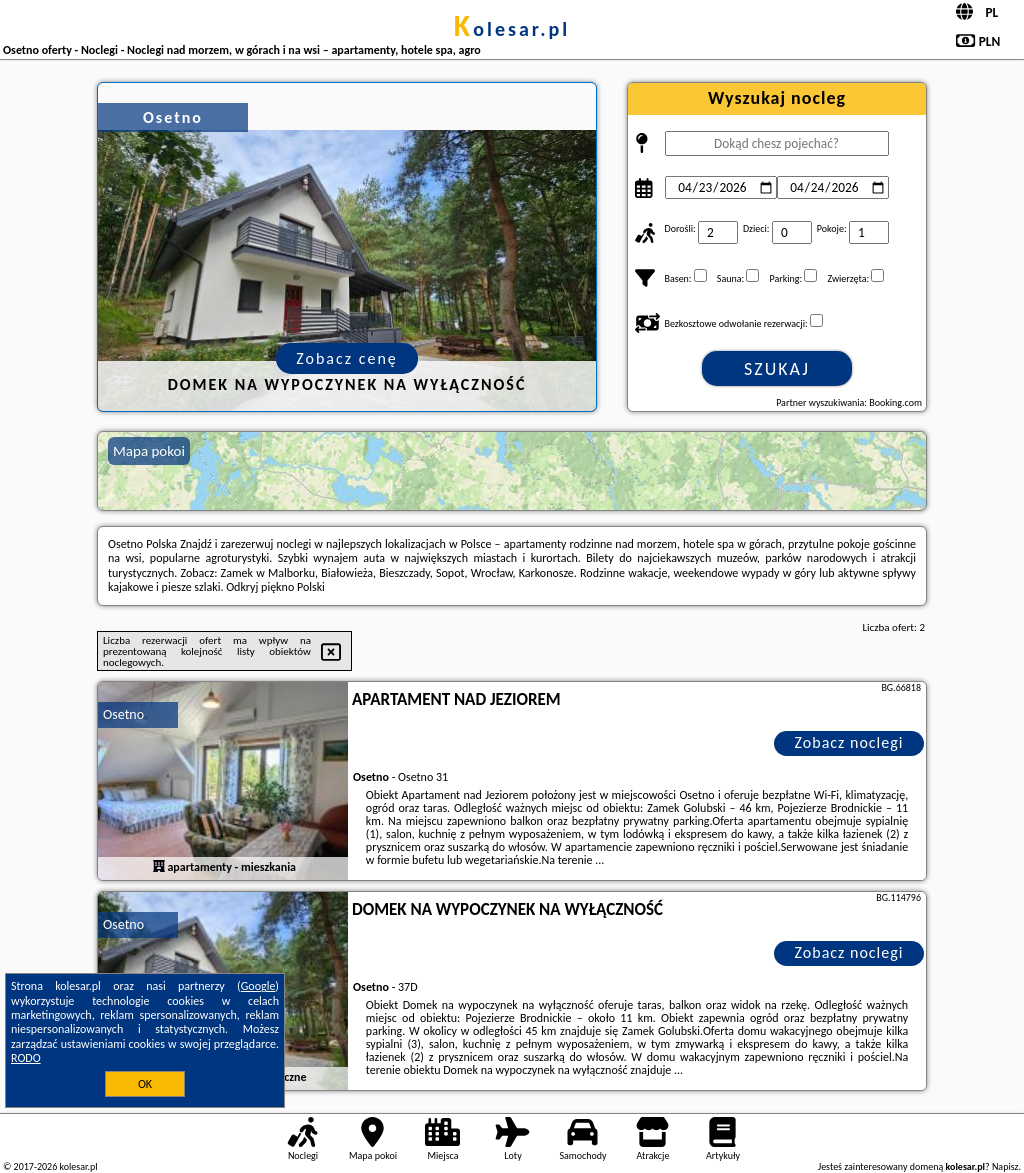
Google (258, 986)
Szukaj (777, 369)
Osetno (123, 714)
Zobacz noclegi (849, 742)
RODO (26, 1058)
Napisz (1005, 1166)
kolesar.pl (512, 29)
